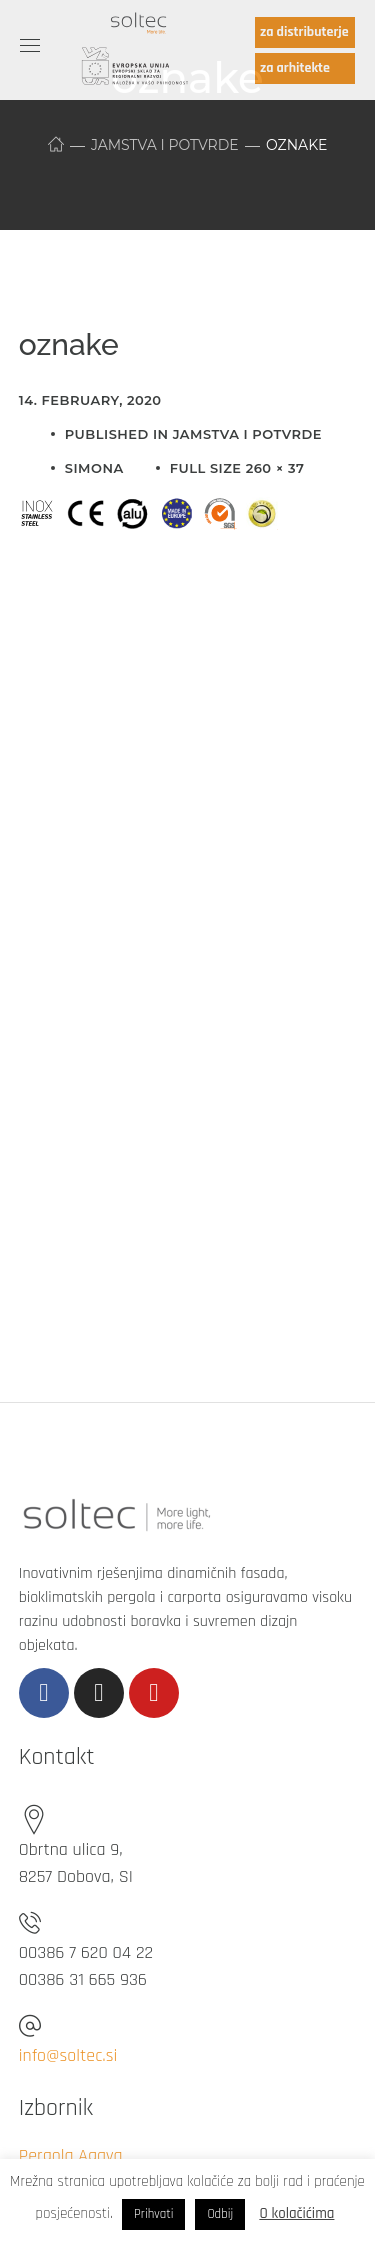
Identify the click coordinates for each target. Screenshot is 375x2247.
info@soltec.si (68, 2055)
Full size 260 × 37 (237, 468)
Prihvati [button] (153, 2214)
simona (94, 468)
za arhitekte (295, 68)
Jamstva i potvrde (165, 145)
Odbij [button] (220, 2214)
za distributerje (304, 32)
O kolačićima (296, 2213)
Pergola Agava (71, 2155)
